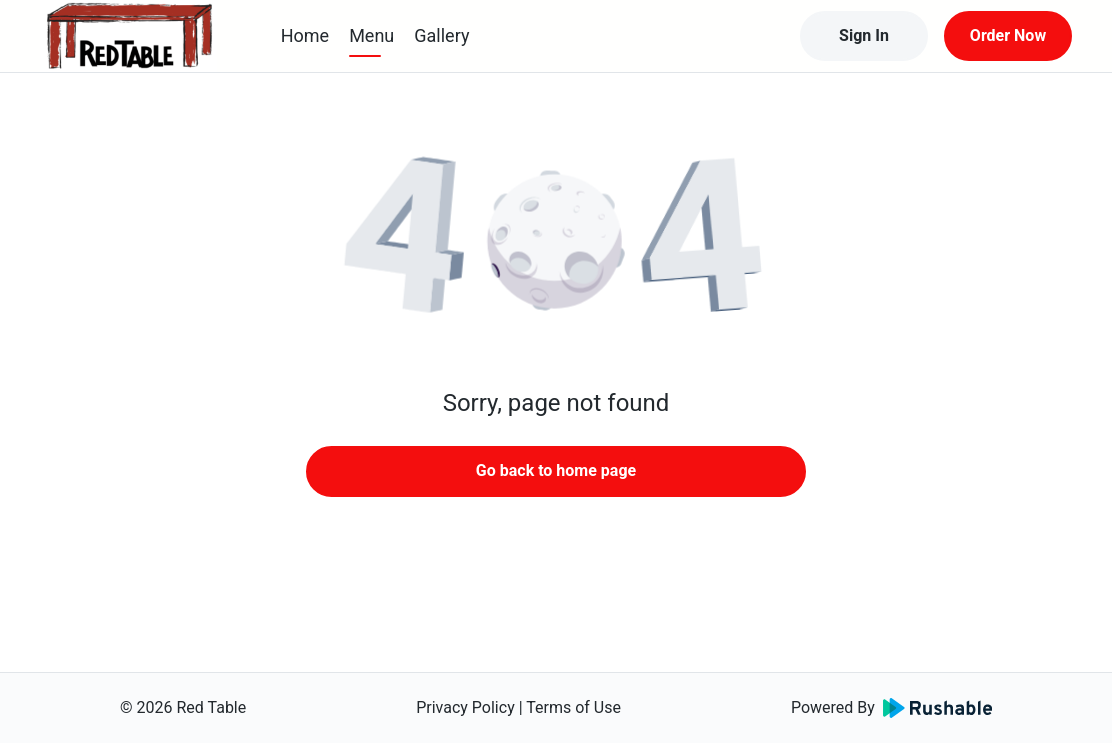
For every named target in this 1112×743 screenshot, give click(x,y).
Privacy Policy (465, 707)
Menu (371, 35)
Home (305, 35)
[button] (556, 240)
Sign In (864, 35)
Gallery (441, 35)
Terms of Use (573, 707)
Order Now (1008, 35)
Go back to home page (556, 470)
